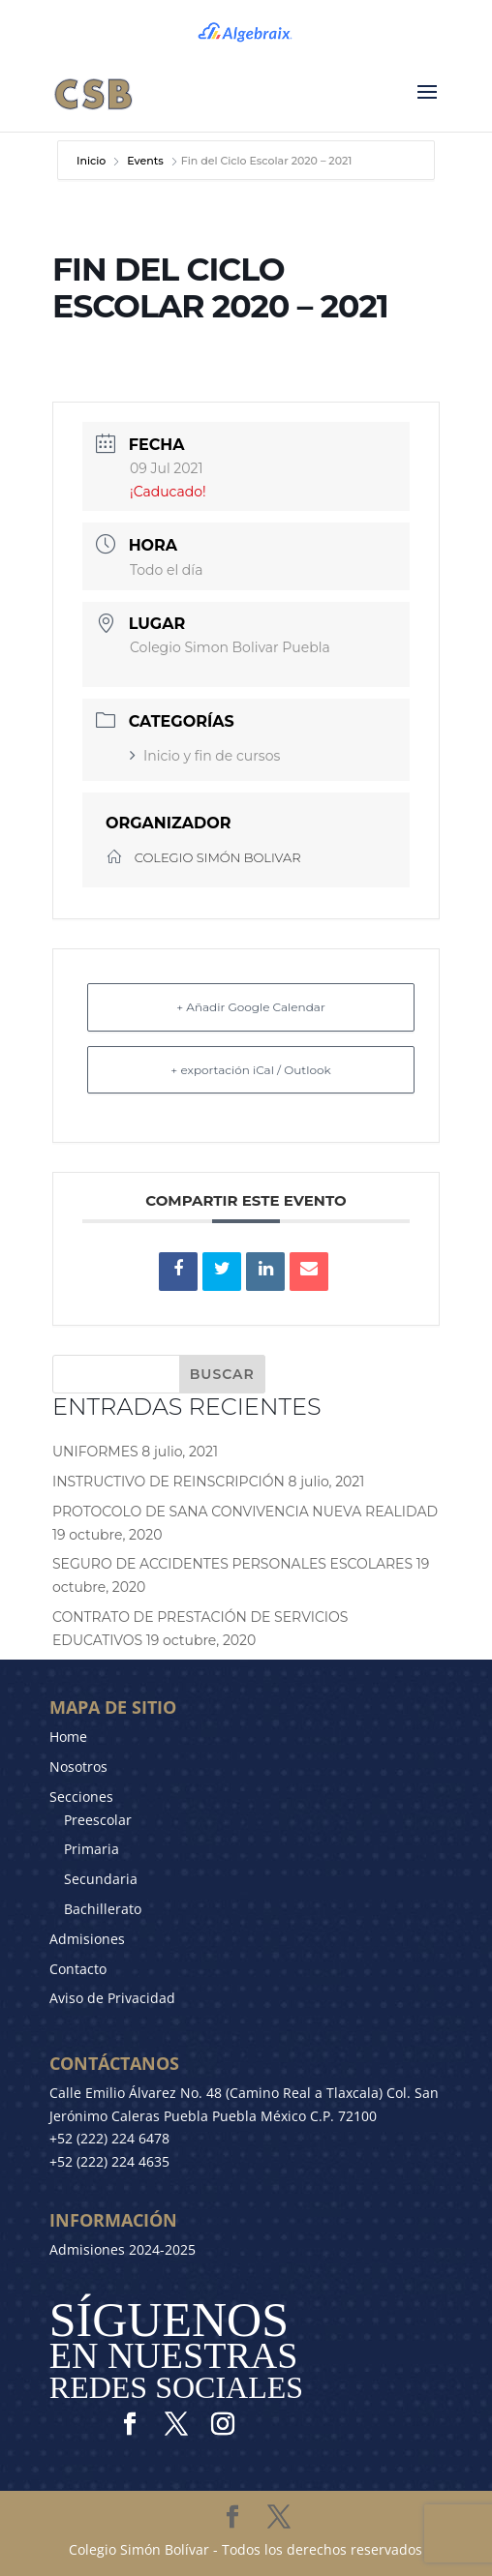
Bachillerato (102, 1909)
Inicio (92, 160)
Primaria (91, 1849)
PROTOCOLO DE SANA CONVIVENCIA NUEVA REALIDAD (245, 1511)
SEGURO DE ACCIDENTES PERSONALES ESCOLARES (232, 1564)
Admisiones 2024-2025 (122, 2249)
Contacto (78, 1969)
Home (68, 1736)
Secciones (81, 1796)
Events (145, 160)
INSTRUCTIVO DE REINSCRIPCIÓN (168, 1481)
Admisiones (87, 1939)
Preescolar (98, 1820)
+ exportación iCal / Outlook (250, 1070)
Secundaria (101, 1879)
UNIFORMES (95, 1451)
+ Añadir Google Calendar (250, 1007)
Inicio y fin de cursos (205, 755)
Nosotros (78, 1766)
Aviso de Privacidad (112, 1998)
